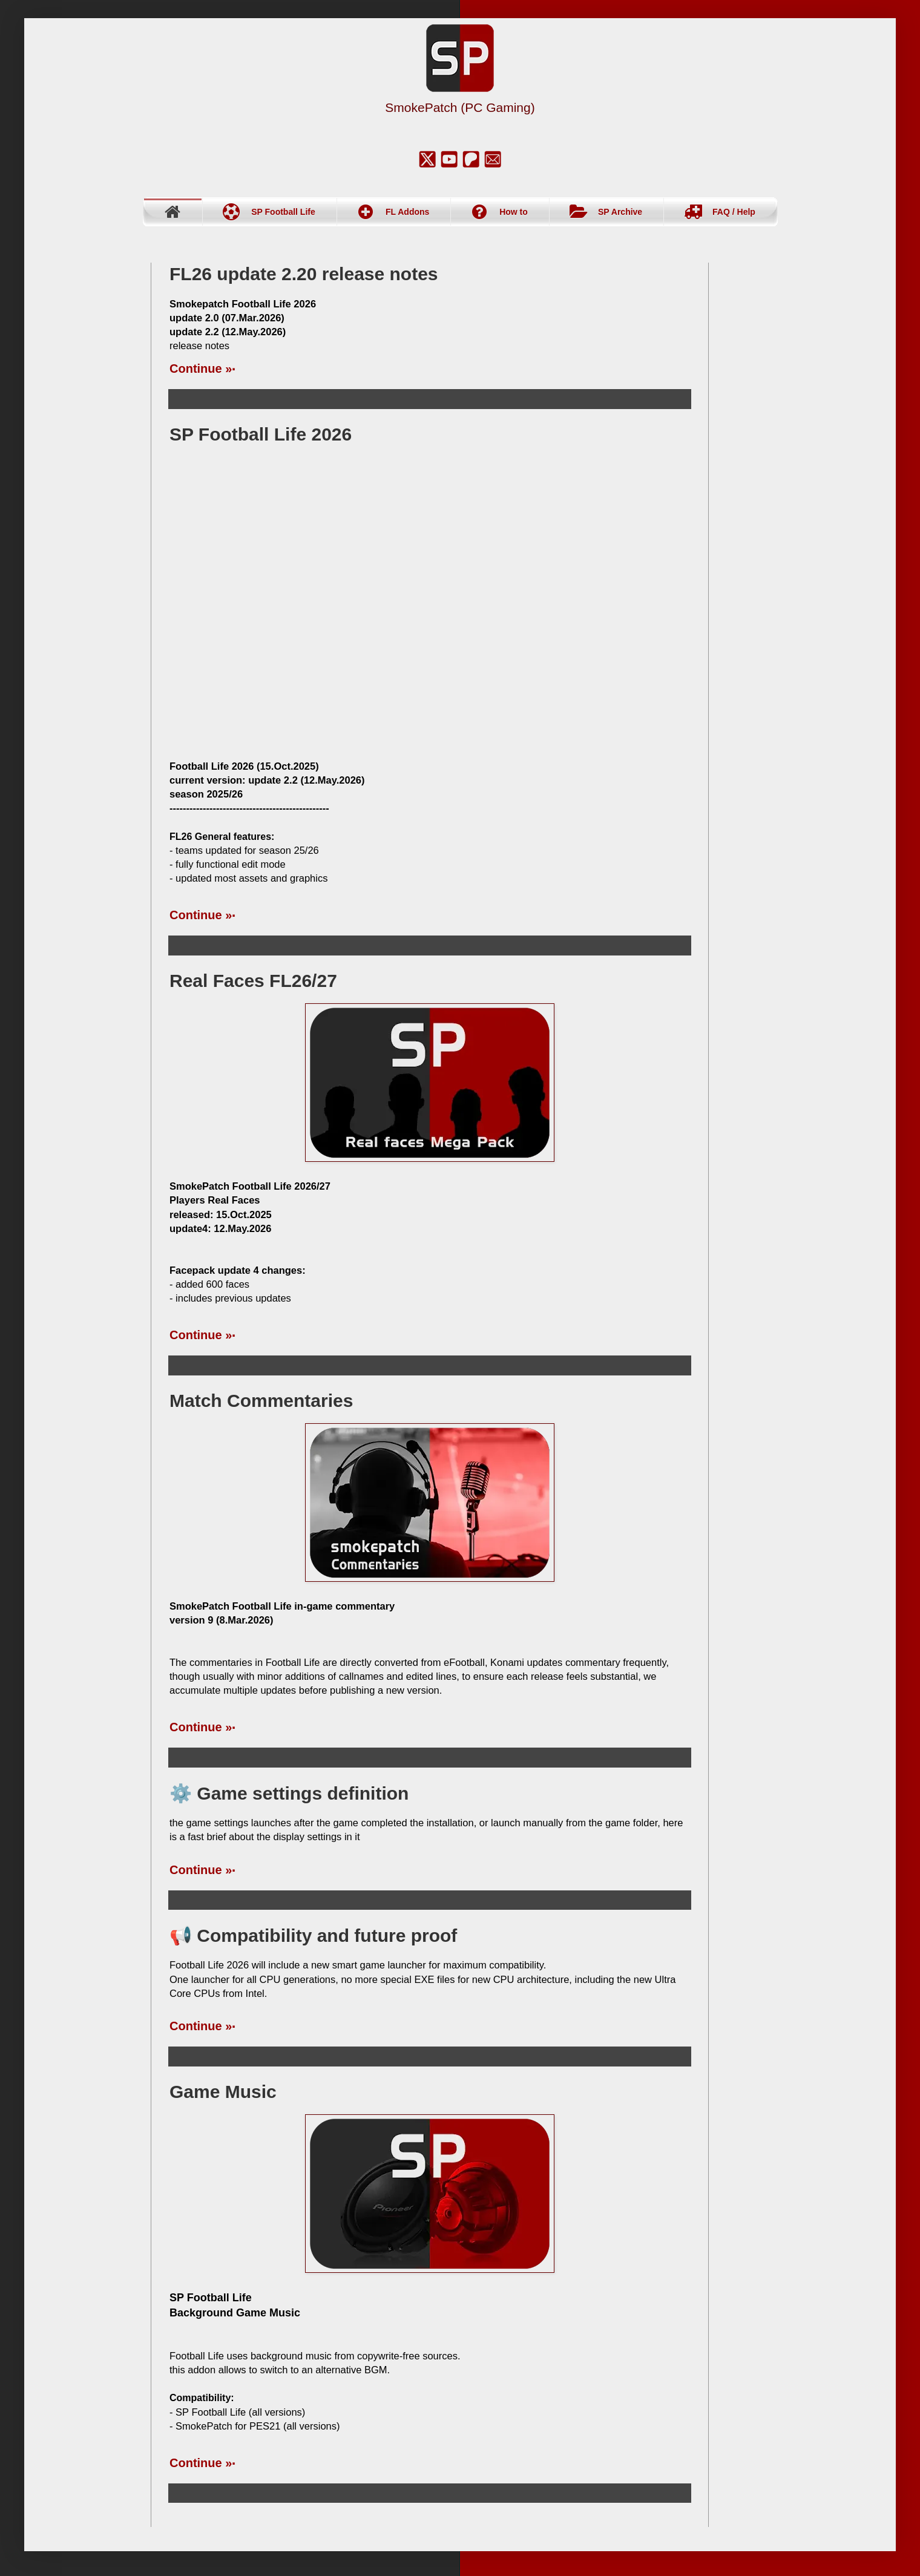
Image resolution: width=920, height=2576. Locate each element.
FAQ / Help (733, 212)
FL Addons (407, 212)
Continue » (200, 368)
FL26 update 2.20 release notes (303, 274)
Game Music (223, 2092)
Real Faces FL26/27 (253, 981)
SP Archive (620, 212)
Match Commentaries (261, 1401)
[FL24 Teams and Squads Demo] (429, 603)
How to (513, 212)
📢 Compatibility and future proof (313, 1935)
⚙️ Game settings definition (289, 1793)
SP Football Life (283, 212)
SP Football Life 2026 (260, 434)
